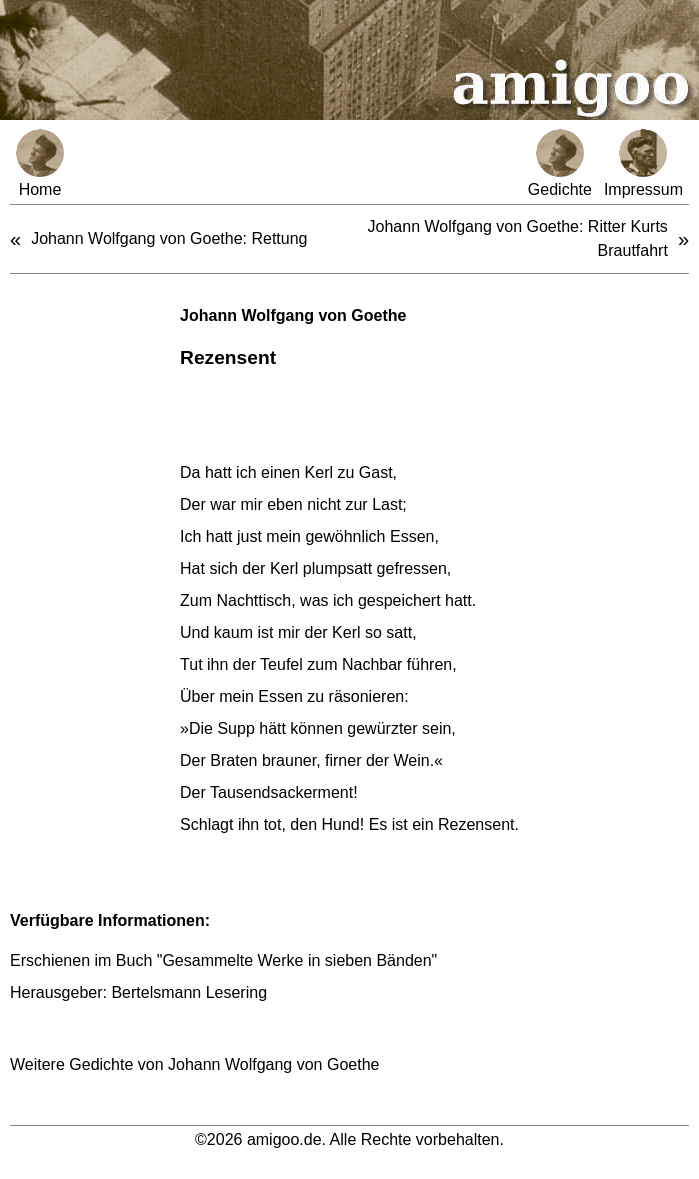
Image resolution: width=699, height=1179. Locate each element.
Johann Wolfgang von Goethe (293, 315)
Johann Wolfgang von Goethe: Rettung (169, 238)
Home (40, 163)
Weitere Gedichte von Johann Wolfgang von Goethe (194, 1064)
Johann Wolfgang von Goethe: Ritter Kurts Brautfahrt (518, 238)
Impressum (643, 163)
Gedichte (560, 163)
